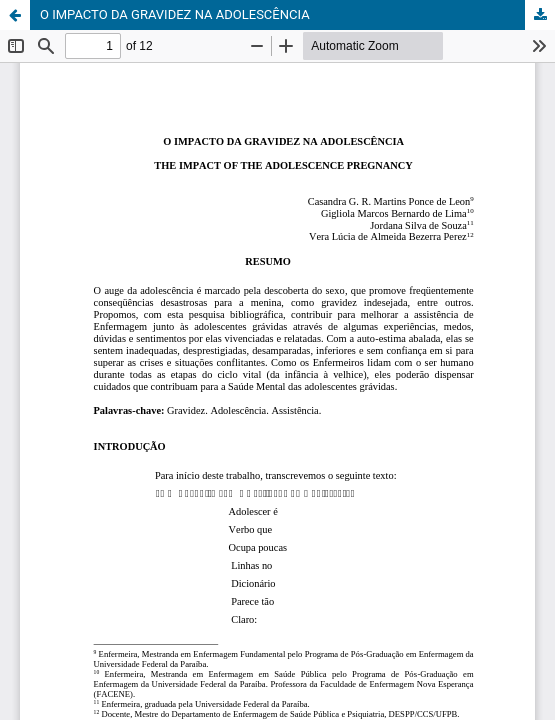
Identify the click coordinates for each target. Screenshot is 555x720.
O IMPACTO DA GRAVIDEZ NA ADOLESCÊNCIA (175, 14)
